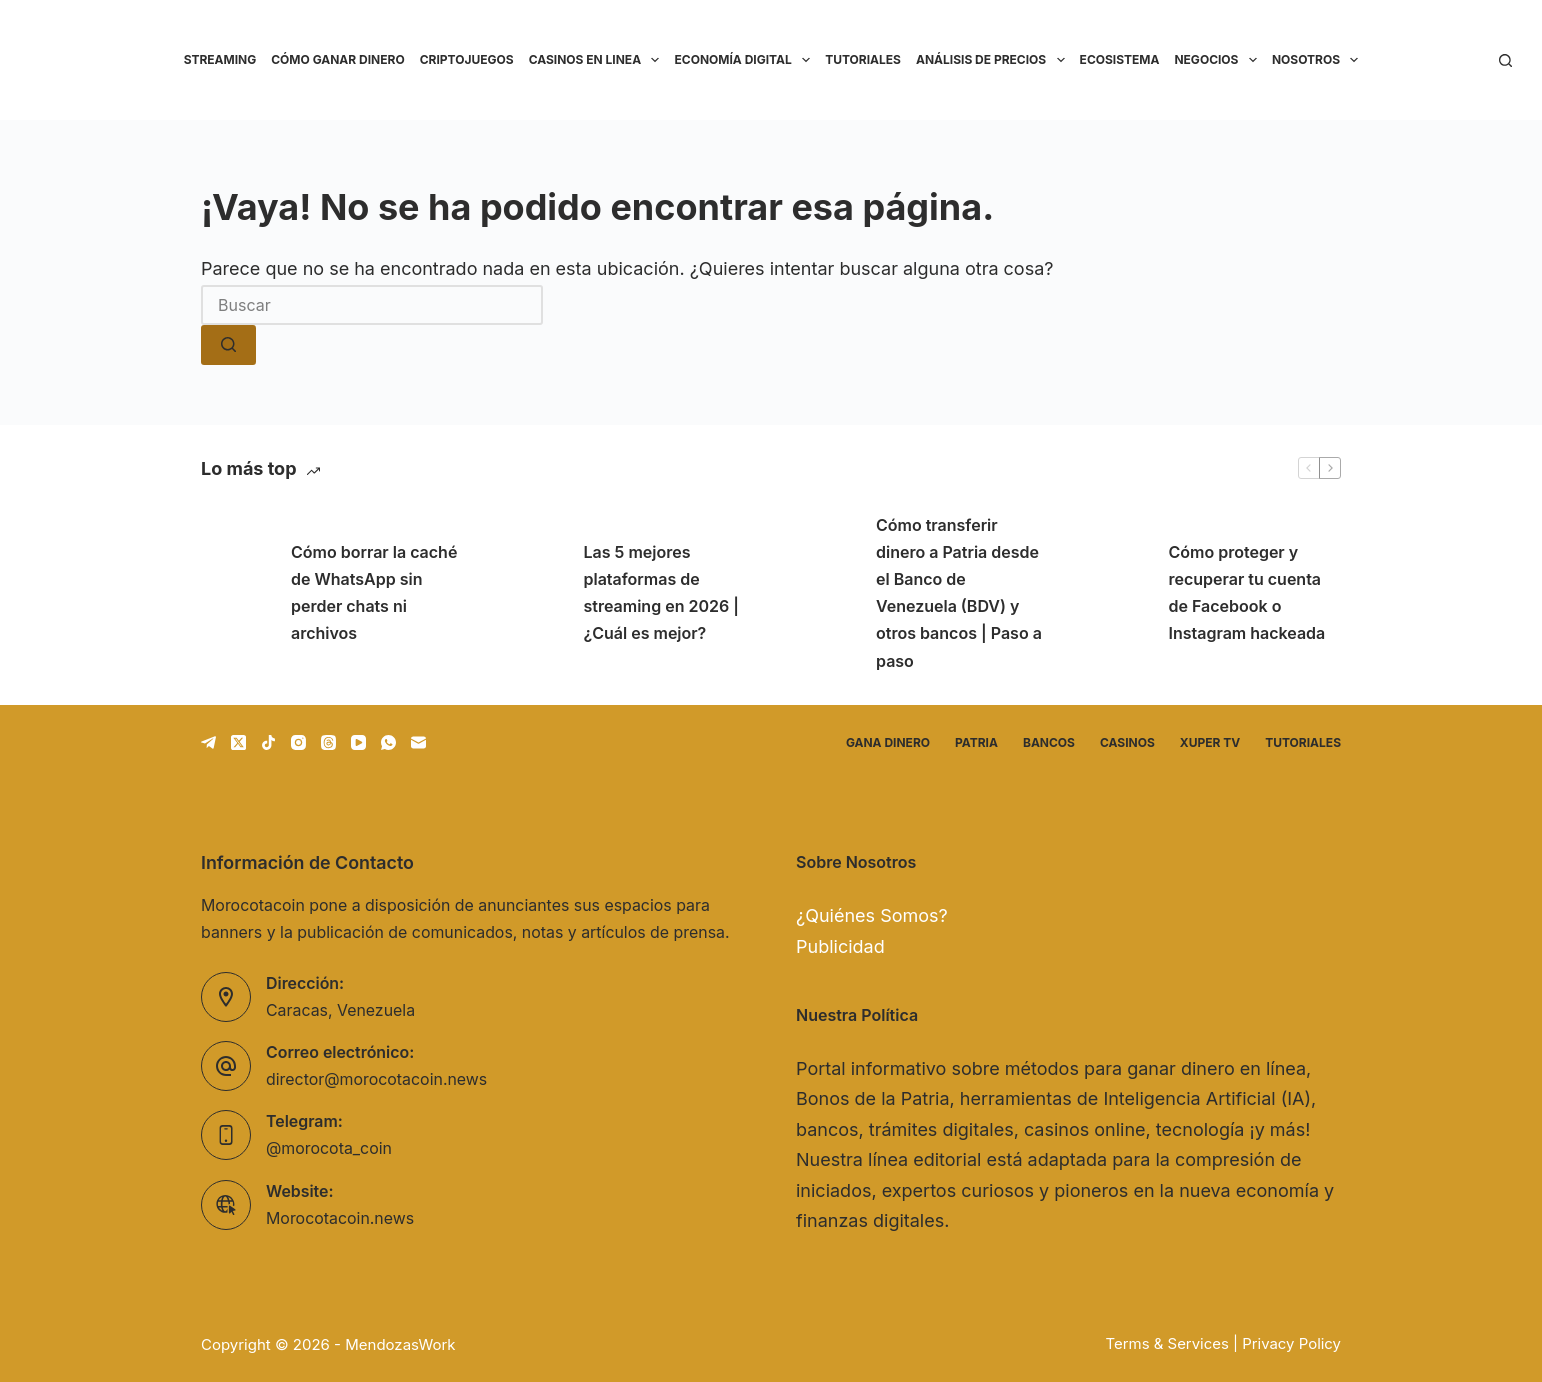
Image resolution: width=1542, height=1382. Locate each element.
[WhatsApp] (388, 742)
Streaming (220, 59)
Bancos (1049, 742)
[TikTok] (268, 742)
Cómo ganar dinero (337, 59)
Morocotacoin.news (340, 1218)
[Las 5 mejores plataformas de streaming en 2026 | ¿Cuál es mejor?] (529, 593)
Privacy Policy (1291, 1344)
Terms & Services (1167, 1344)
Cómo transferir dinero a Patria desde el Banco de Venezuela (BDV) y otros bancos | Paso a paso (959, 593)
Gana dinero (888, 742)
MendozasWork (400, 1344)
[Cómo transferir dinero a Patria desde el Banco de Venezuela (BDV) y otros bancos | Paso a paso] (821, 593)
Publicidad (840, 946)
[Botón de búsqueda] (228, 345)
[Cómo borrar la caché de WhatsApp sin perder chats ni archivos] (236, 593)
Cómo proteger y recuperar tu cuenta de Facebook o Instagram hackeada (1247, 593)
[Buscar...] (372, 305)
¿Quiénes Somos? (872, 915)
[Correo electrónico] (418, 742)
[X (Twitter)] (238, 742)
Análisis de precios (994, 60)
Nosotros (1319, 60)
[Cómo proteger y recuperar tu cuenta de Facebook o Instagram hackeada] (1114, 593)
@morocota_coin (329, 1148)
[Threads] (328, 742)
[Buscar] (1505, 60)
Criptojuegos (467, 59)
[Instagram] (298, 742)
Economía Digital (745, 60)
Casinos (1127, 742)
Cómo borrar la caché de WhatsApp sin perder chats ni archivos (374, 593)
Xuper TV (1210, 742)
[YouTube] (358, 742)
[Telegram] (208, 742)
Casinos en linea (598, 60)
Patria (976, 742)
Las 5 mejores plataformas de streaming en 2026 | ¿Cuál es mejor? (661, 593)
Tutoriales (863, 59)
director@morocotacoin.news (376, 1079)
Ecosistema (1120, 59)
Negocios (1219, 60)
